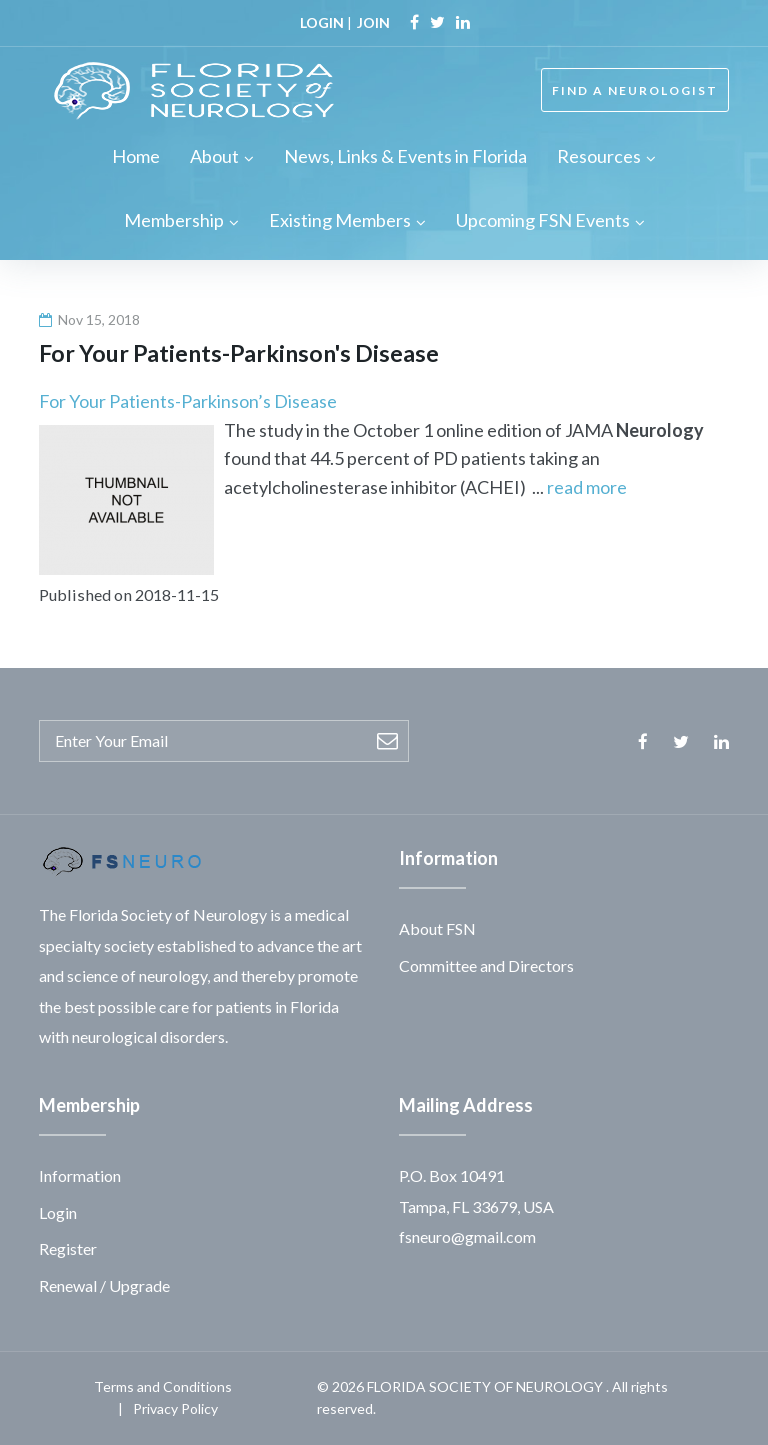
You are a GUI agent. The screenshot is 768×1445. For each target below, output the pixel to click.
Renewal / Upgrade (104, 1285)
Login (58, 1212)
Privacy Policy (175, 1408)
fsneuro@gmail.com (467, 1236)
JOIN (373, 22)
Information (80, 1175)
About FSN (437, 928)
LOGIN (322, 22)
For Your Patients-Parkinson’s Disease (188, 401)
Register (68, 1248)
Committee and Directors (486, 965)
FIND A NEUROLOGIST (635, 90)
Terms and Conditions (163, 1386)
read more (587, 487)
